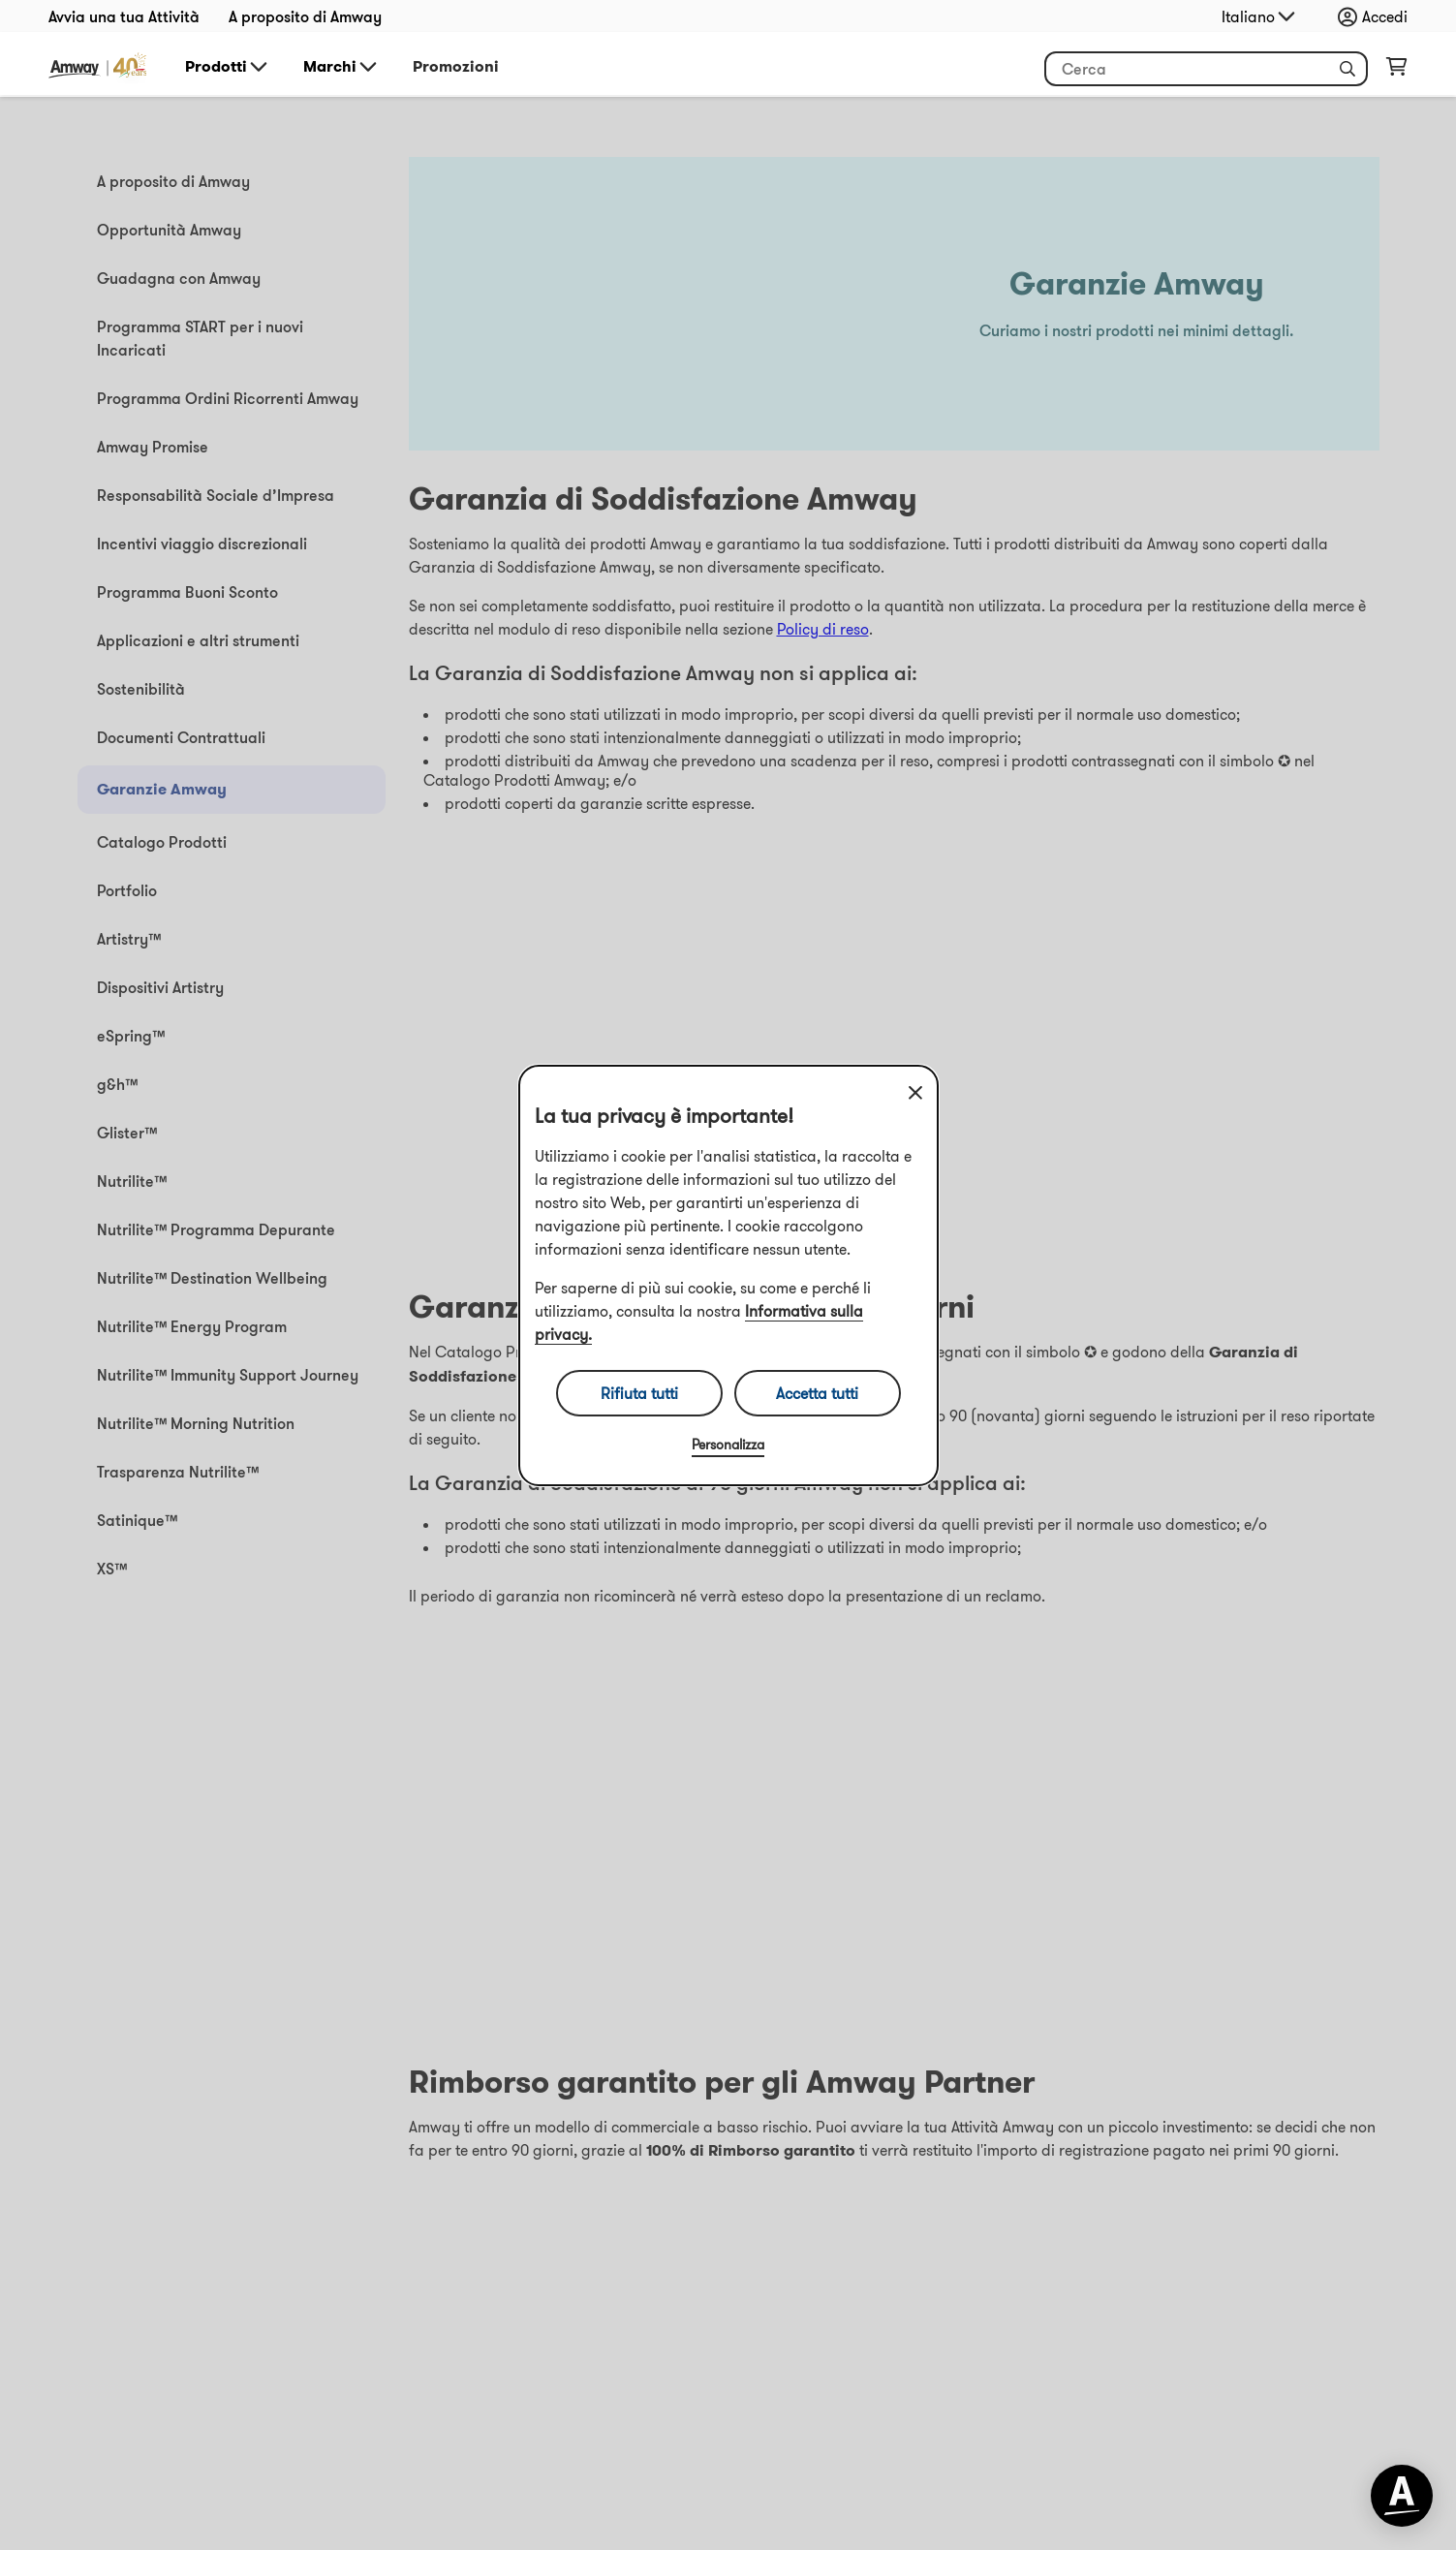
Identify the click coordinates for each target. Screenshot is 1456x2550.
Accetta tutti (817, 1393)
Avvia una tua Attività (124, 16)
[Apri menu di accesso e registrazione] (1377, 16)
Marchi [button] (341, 66)
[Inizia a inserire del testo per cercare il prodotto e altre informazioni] (1206, 68)
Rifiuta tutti (639, 1393)
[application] (1402, 2495)
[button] (1347, 69)
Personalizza (728, 1444)
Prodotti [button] (227, 66)
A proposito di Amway (305, 16)
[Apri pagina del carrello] (1396, 70)
